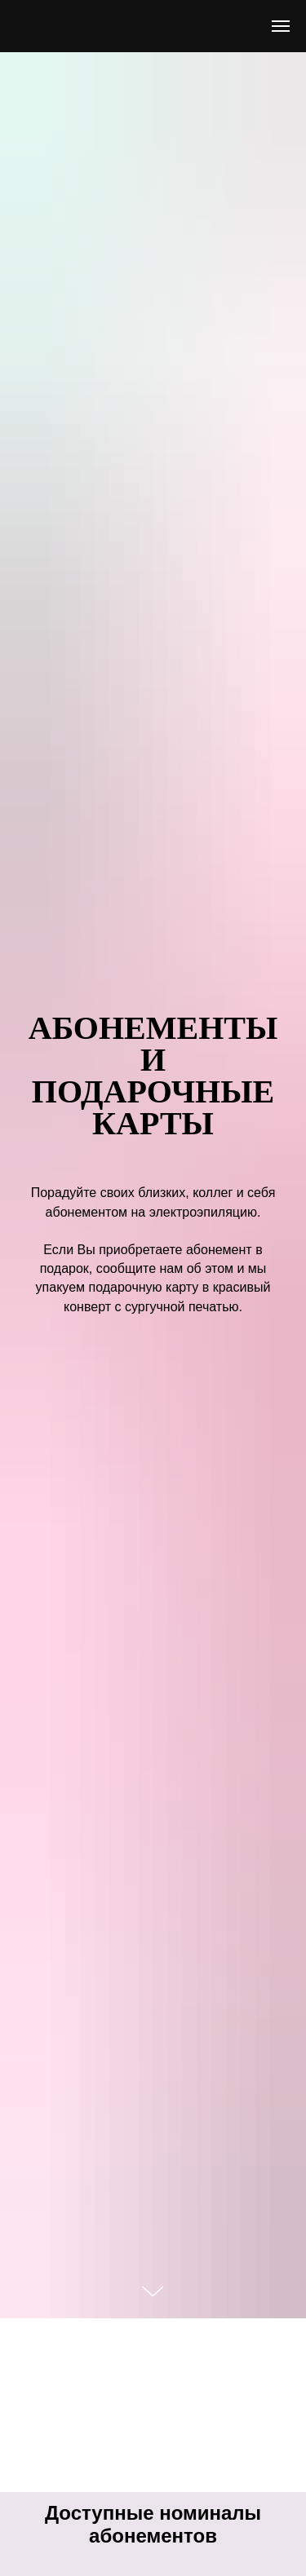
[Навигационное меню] (281, 26)
